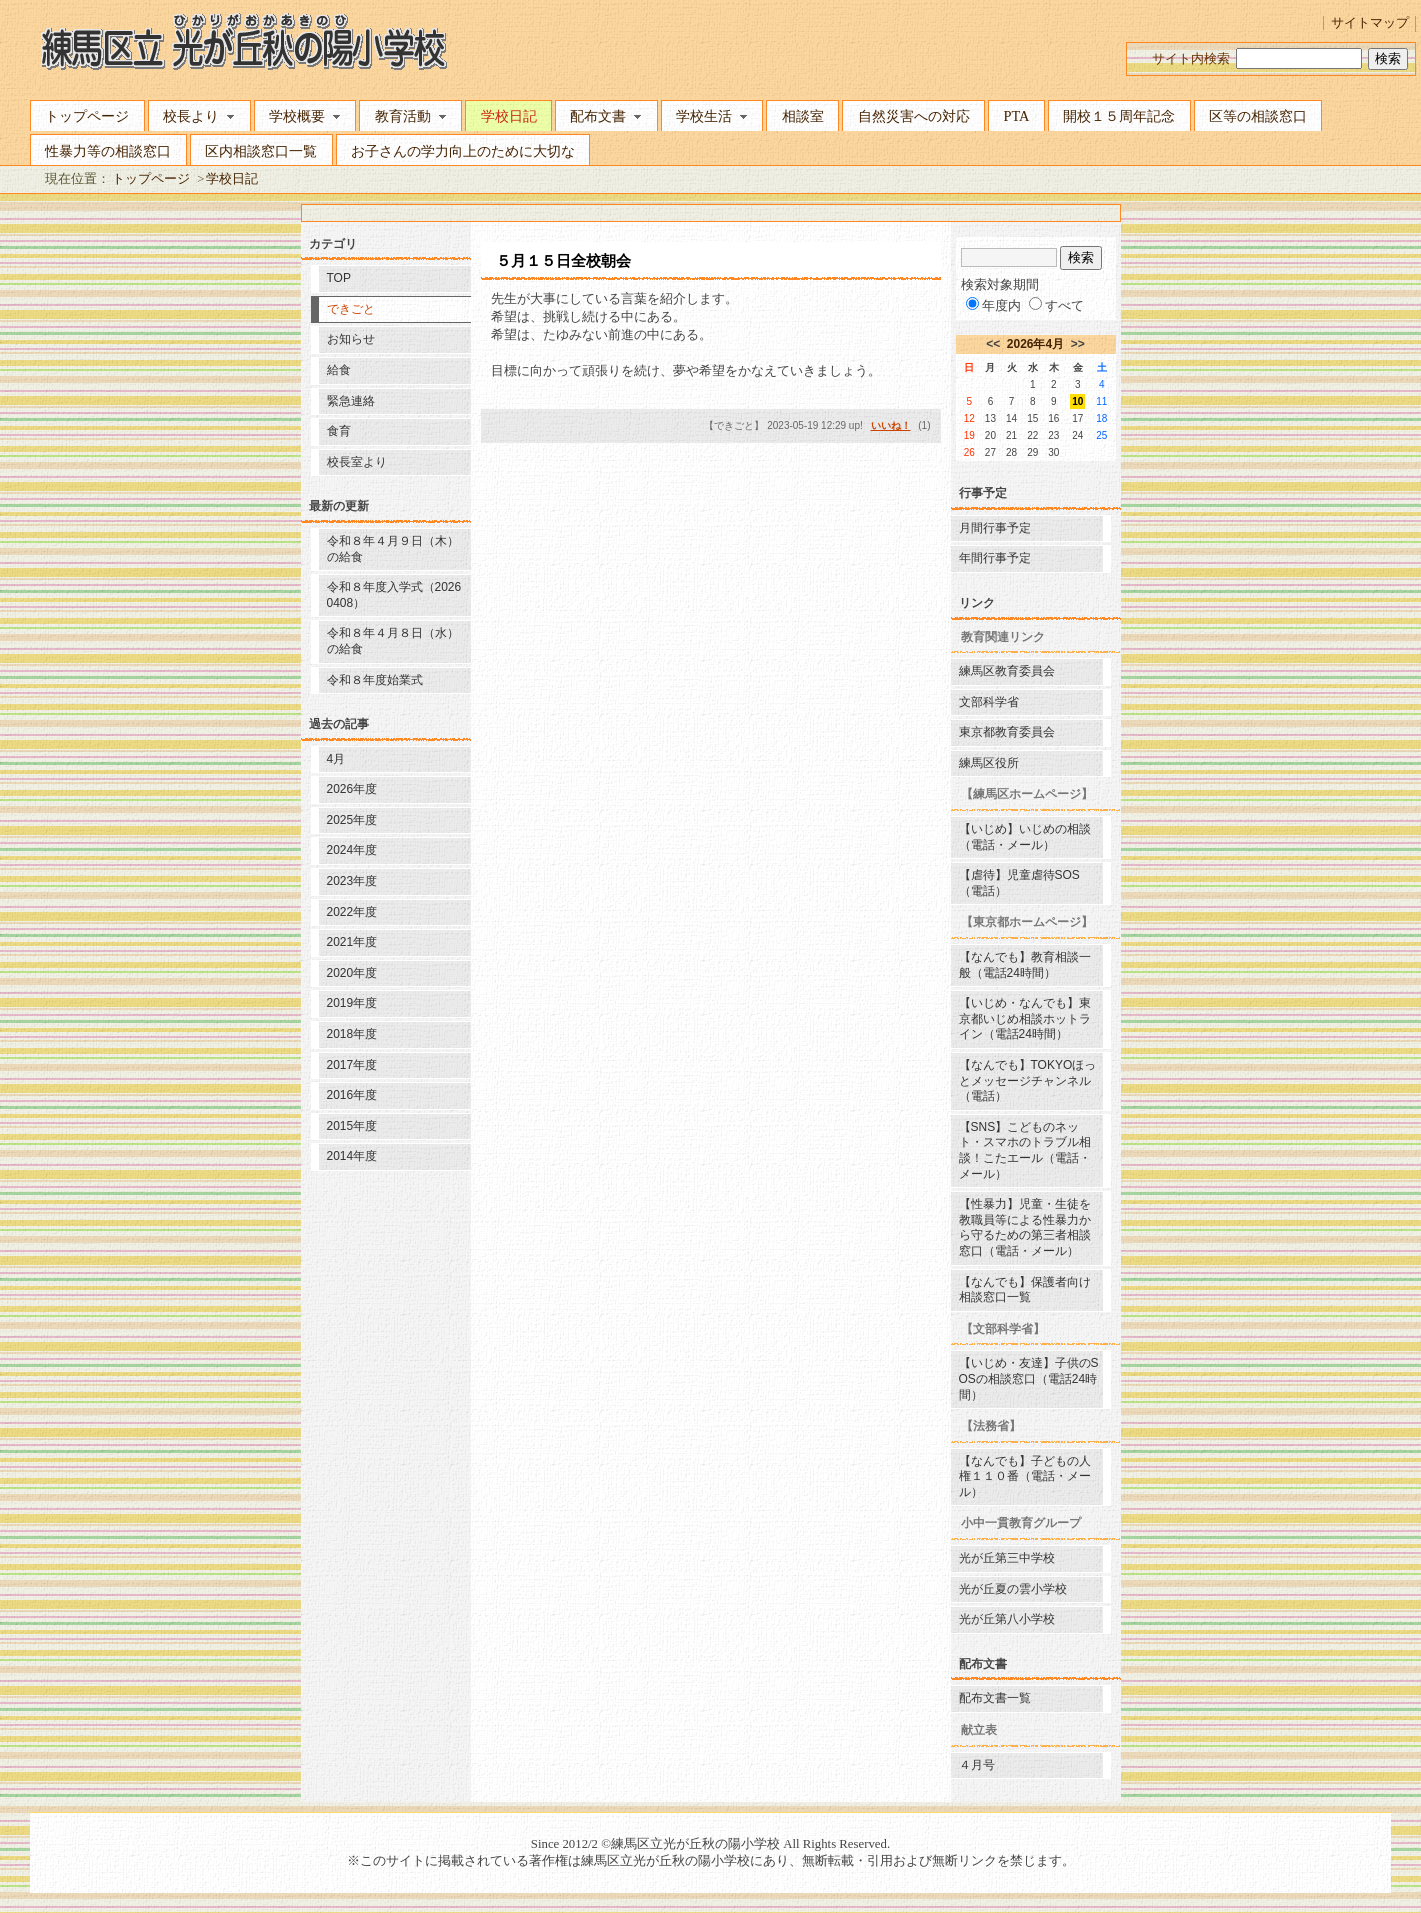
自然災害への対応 (914, 116)
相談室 (803, 116)
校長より (199, 116)
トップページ (87, 116)
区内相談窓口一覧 (261, 151)
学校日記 (509, 116)
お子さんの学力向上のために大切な (463, 151)
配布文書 (606, 116)
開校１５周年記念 (1119, 116)
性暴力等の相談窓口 (108, 151)
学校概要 (305, 116)
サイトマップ (1370, 23)
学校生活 (712, 116)
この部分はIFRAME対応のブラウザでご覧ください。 (710, 1003)
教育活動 (411, 116)
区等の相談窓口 (1258, 116)
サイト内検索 (1191, 59)
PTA (1016, 116)
